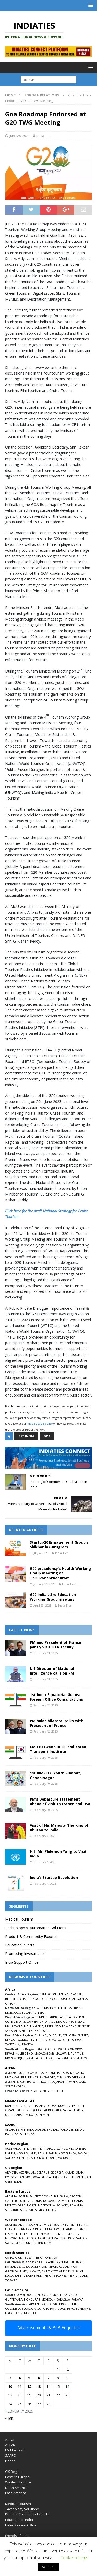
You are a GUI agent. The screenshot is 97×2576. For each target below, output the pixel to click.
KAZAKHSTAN (74, 2172)
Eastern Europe (17, 2477)
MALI (27, 2026)
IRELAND (79, 2229)
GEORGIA (56, 2172)
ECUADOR (28, 2308)
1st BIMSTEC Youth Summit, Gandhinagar (55, 1775)
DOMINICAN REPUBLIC (46, 2266)
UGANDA (27, 2044)
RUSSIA (46, 2177)
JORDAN (51, 2106)
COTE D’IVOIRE (15, 2022)
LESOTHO (26, 2053)
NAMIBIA (32, 2058)
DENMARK (67, 2225)
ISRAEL (39, 2106)
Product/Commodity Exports (27, 2514)
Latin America (15, 2493)
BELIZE (36, 2295)
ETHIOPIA (69, 2035)
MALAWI (60, 2053)
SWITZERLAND (15, 2243)
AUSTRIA (11, 2225)
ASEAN (10, 2068)
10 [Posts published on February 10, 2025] (10, 2386)
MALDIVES (66, 2129)
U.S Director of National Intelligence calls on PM (52, 1671)
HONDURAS (32, 2299)
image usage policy (40, 1423)
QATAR (36, 2110)
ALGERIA (43, 2008)
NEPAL (79, 2129)
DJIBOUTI (55, 2035)
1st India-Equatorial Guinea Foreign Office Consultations (56, 1697)
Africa (9, 2439)
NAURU (10, 2153)
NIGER (49, 2026)
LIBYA (76, 2008)
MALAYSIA (77, 2073)
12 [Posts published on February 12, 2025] (29, 2386)
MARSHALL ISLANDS (53, 2149)
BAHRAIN (11, 2106)
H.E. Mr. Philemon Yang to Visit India (58, 1853)
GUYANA (43, 2308)
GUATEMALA (14, 2299)
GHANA (44, 2022)
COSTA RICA (50, 2295)
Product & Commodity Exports (31, 1936)
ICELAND (66, 2229)
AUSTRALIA (27, 2082)
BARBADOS (12, 2266)
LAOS (65, 2073)
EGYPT (54, 2008)
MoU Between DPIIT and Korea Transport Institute (58, 1749)
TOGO (44, 2031)
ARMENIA (11, 2172)
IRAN (22, 2106)
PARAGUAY (57, 2308)
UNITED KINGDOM (38, 2243)
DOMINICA (70, 2266)
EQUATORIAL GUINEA (72, 1999)
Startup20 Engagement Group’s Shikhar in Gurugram (59, 1544)
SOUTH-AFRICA (50, 2058)
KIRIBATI (33, 2149)
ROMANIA (76, 2205)
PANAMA (77, 2299)
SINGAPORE (47, 2077)
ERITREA (82, 2035)
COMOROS (75, 2049)
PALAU (42, 2153)
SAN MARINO (56, 2238)
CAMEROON (48, 1994)
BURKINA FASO (56, 2017)
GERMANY (24, 2229)
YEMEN (44, 2115)
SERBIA (39, 2210)
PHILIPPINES (29, 2077)
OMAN (9, 2110)
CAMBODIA (35, 2073)
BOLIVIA (52, 2304)
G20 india (26, 1436)
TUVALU (51, 2158)
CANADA (11, 2257)
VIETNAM (78, 2077)
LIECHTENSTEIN (24, 2234)
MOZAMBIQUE (15, 2058)
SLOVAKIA (12, 2210)
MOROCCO (12, 2012)
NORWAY (11, 2238)
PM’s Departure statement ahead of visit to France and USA (60, 1801)
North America (16, 2487)
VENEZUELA (28, 2313)
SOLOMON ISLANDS (18, 2158)
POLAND (62, 2205)
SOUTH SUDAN (72, 2040)
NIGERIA (37, 2026)
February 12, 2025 (45, 1705)
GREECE (38, 2229)
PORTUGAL (38, 2238)
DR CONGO (48, 1999)
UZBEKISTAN (13, 2181)
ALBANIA (11, 2196)
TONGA (39, 2158)
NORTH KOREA (53, 2091)
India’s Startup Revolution (54, 1877)
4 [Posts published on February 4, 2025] (20, 2377)
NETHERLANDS (68, 2234)
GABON (10, 2003)
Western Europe (18, 2482)
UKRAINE (52, 2210)
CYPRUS (53, 2225)
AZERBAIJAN (27, 2172)
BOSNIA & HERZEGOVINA (35, 2196)
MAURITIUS (75, 2053)
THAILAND (64, 2077)
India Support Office (22, 1962)
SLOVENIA (27, 2210)
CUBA (25, 2266)
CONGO (33, 1999)
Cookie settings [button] (74, 2557)
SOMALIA (54, 2040)
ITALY (9, 2234)
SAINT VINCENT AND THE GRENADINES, (41, 2276)
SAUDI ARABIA (52, 2110)
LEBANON (77, 2106)
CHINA (40, 2082)
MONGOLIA (33, 2091)
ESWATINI (11, 2053)
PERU (70, 2308)
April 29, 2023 (42, 1605)
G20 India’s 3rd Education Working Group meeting (53, 1597)
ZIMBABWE (81, 2058)
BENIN (40, 2017)
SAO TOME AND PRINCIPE (72, 2026)
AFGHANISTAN (15, 2129)
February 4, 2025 (44, 1883)
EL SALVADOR (69, 2295)
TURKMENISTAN (80, 2177)
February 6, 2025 (44, 1836)
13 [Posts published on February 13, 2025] (39, 2386)
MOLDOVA (32, 2177)
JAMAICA (34, 2271)
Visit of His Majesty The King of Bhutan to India (59, 1827)
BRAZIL (64, 2304)
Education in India (20, 1945)
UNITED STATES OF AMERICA (37, 2257)
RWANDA (22, 2040)
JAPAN (60, 2082)
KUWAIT (63, 2106)
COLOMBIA (12, 2308)
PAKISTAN (12, 2134)
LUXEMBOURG (47, 2234)
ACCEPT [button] (48, 2566)
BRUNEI (22, 2073)
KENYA (9, 2040)
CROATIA (76, 2196)
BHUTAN (52, 2129)
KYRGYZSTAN (14, 2177)
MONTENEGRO (15, 2205)
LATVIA (61, 2201)
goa (46, 1436)
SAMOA (83, 2153)
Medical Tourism (19, 1919)
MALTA (24, 2238)
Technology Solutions (22, 2509)
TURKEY (77, 2110)
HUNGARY (52, 2229)
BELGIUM (40, 2225)
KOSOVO (49, 2201)
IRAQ (30, 2106)
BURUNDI (41, 2035)
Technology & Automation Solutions (35, 1927)
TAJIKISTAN (60, 2177)
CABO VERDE (76, 2017)
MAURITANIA (14, 2026)
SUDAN (26, 2012)
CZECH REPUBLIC (16, 2201)
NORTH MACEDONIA (41, 2205)
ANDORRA (25, 2225)
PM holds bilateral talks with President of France (56, 1723)
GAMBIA (32, 2022)
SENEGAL (11, 2031)
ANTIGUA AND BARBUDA (51, 2262)
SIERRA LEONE (28, 2031)
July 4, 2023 (40, 1553)
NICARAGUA (62, 2299)
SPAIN (70, 2238)
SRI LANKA (27, 2134)
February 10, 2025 (45, 1757)
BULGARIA (61, 2196)
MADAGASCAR (44, 2053)
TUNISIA (38, 2012)
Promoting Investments (25, 1953)
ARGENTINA (37, 2304)
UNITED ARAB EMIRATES (21, 2115)
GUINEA (56, 2022)
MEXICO (46, 2299)
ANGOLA (43, 2049)
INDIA (50, 2082)
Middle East (14, 2450)
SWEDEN (81, 2238)
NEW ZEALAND (75, 2082)
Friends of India (17, 2535)
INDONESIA (52, 2073)
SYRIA (67, 2110)
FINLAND (81, 2225)
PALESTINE (23, 2110)
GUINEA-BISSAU (73, 2022)
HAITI (23, 2271)
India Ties (43, 135)
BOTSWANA (58, 2049)
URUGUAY (12, 2313)
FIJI (24, 2149)
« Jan (9, 2418)
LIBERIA (66, 2008)
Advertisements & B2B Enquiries (48, 2328)
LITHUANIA (75, 2201)
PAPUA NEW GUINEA (62, 2153)
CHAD (24, 1999)
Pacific (10, 2461)
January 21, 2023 (44, 1584)
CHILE (74, 2304)
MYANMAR (12, 2077)
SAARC (10, 2455)
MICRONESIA (77, 2149)
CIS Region (13, 2471)
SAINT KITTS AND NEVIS (58, 2271)
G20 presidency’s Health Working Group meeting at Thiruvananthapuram (60, 1573)
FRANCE (10, 2229)
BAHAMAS (76, 2262)
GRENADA (12, 2271)
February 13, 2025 (45, 1653)
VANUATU (65, 2158)
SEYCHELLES (37, 2040)
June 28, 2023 (19, 135)
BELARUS (43, 2172)
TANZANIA (12, 2044)
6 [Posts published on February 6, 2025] (39, 2377)
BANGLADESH (35, 2129)
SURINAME (83, 2308)
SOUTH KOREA (15, 2086)
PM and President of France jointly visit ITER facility (55, 1644)
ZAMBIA (67, 2058)
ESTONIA (36, 2201)
